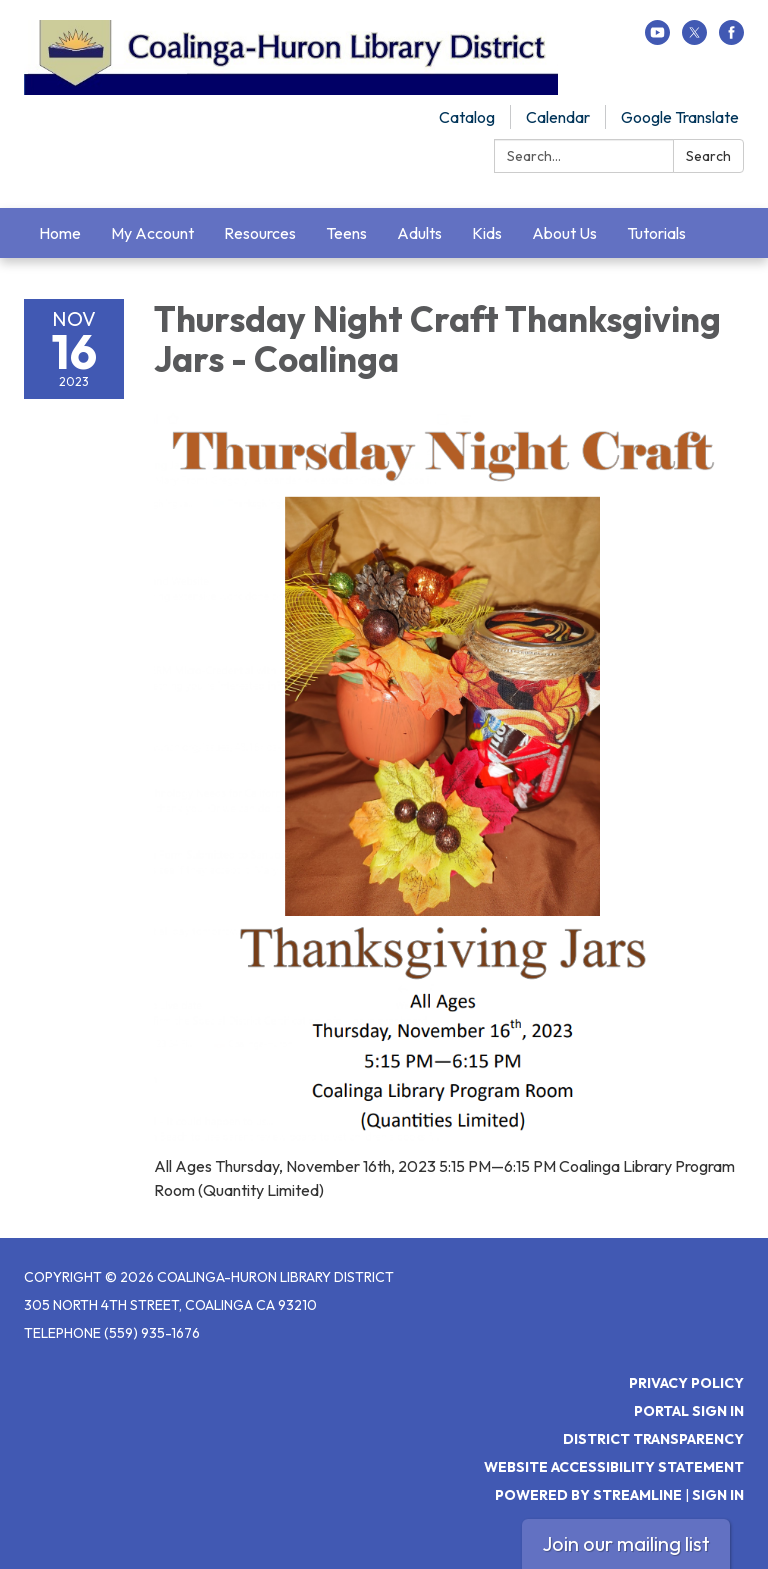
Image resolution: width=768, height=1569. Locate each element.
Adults (419, 233)
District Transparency (653, 1439)
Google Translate (680, 117)
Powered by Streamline (588, 1495)
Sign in (718, 1495)
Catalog (467, 117)
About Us (564, 233)
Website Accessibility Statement (614, 1467)
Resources (260, 233)
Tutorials (656, 233)
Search (708, 156)
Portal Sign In (689, 1411)
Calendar (558, 117)
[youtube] (657, 39)
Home (60, 233)
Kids (487, 233)
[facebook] (731, 39)
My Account (152, 233)
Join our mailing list (626, 1543)
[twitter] (694, 39)
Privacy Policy (686, 1383)
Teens (346, 233)
